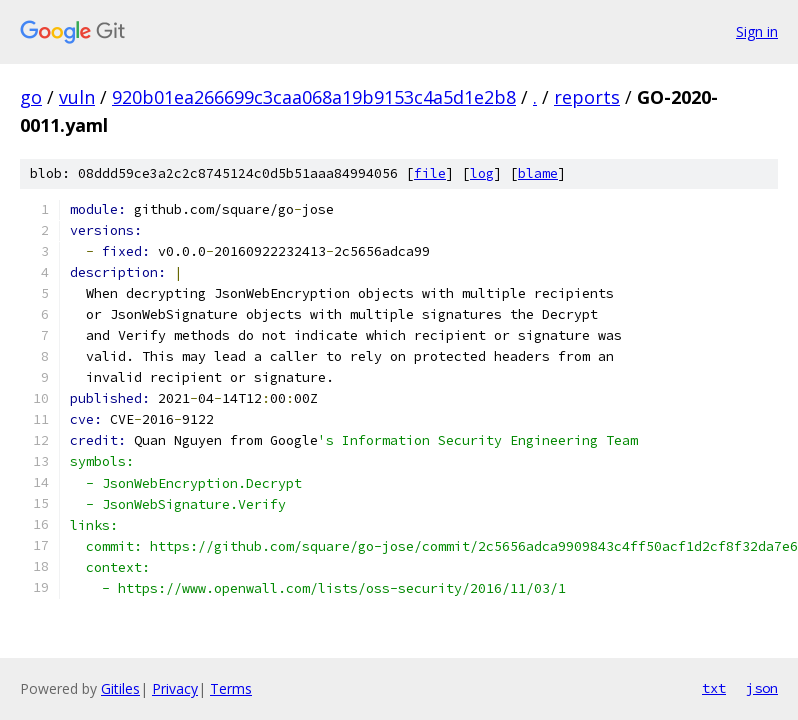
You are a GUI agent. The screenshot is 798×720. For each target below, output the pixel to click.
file (430, 173)
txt (714, 688)
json (762, 688)
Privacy (175, 688)
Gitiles (120, 688)
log (482, 173)
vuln (77, 97)
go (31, 97)
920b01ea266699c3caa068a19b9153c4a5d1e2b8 (314, 97)
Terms (231, 688)
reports (587, 97)
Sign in (757, 31)
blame (538, 173)
